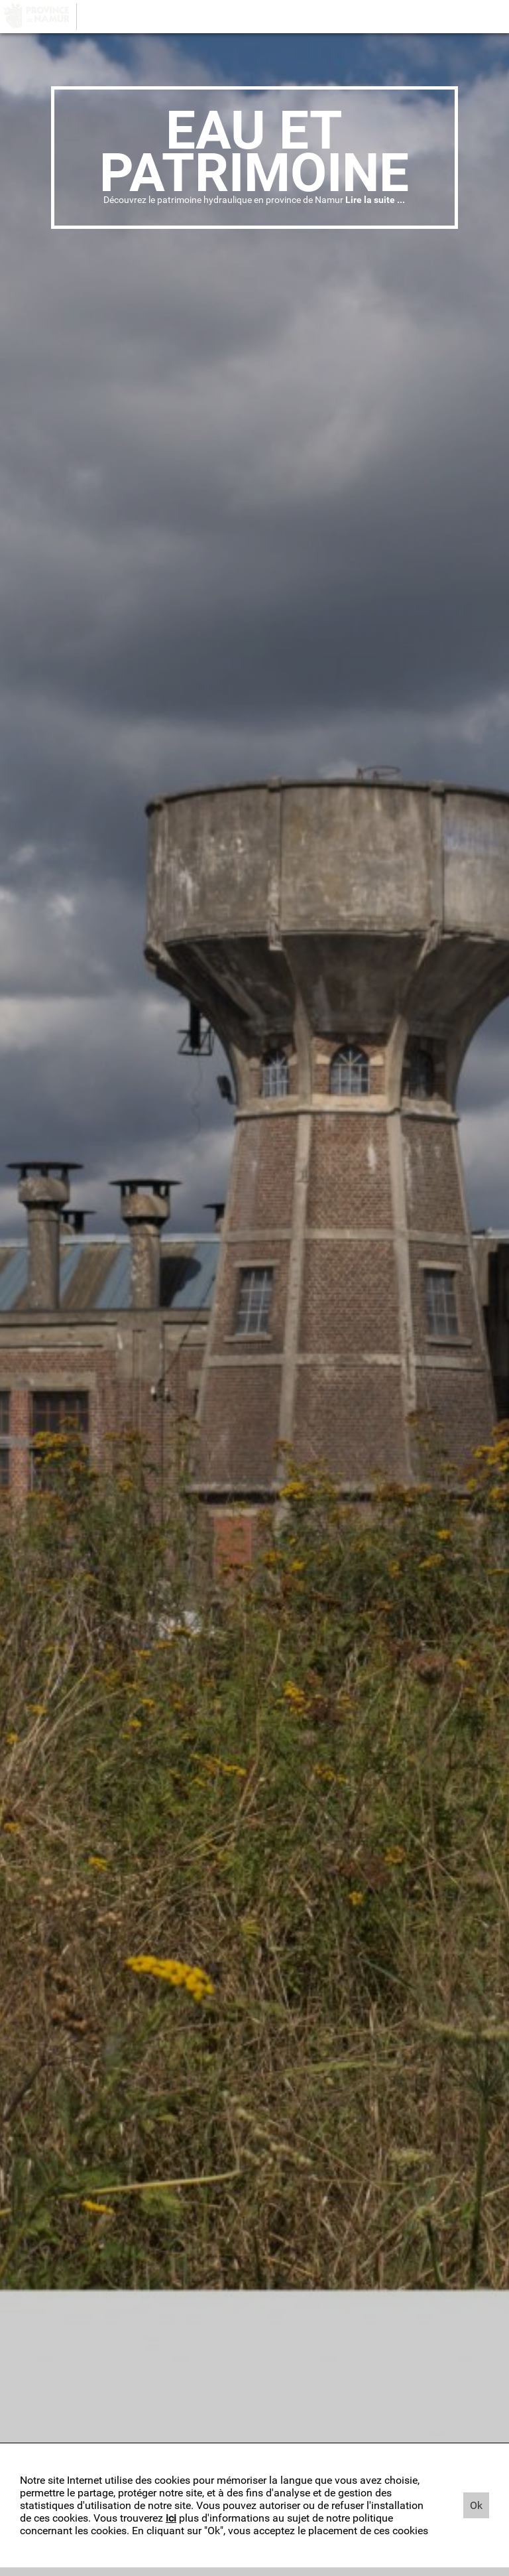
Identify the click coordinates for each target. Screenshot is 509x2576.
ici (171, 2518)
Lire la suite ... (375, 200)
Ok (476, 2505)
